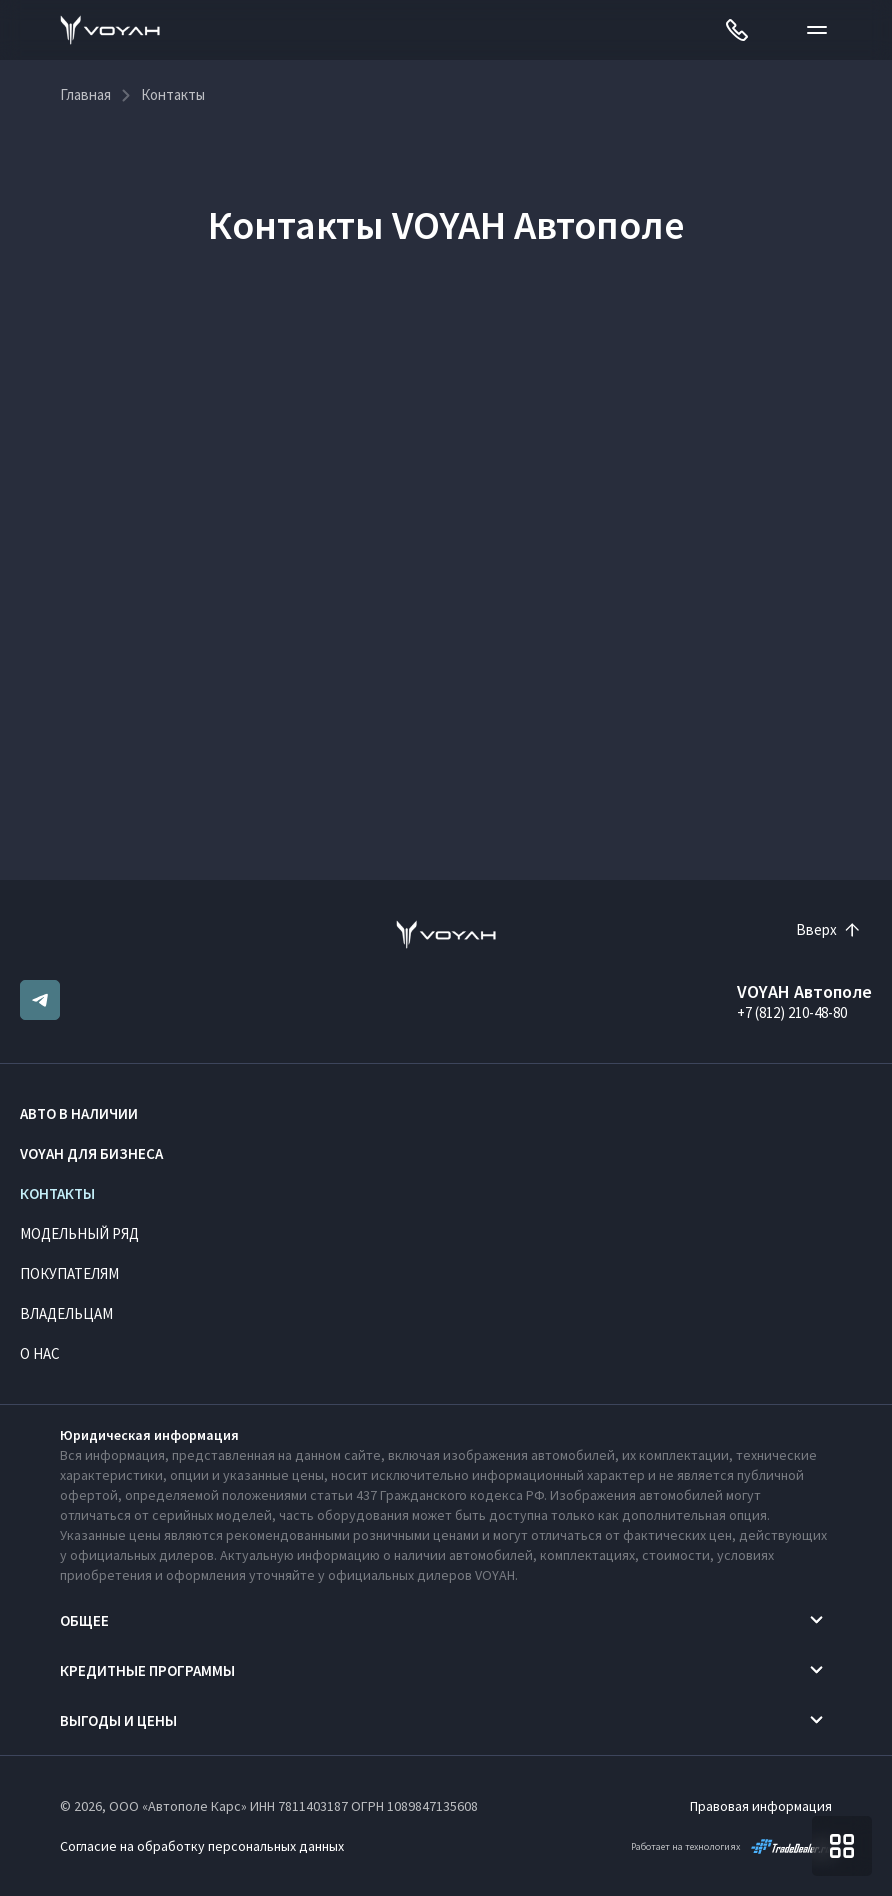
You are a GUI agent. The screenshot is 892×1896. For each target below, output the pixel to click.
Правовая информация (761, 1806)
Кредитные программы (147, 1670)
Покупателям (69, 1273)
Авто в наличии (79, 1113)
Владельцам (66, 1313)
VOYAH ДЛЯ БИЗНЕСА (91, 1153)
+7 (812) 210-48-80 (792, 1012)
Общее (84, 1620)
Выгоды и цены (118, 1720)
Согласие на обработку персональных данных (202, 1846)
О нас (40, 1353)
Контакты (57, 1193)
